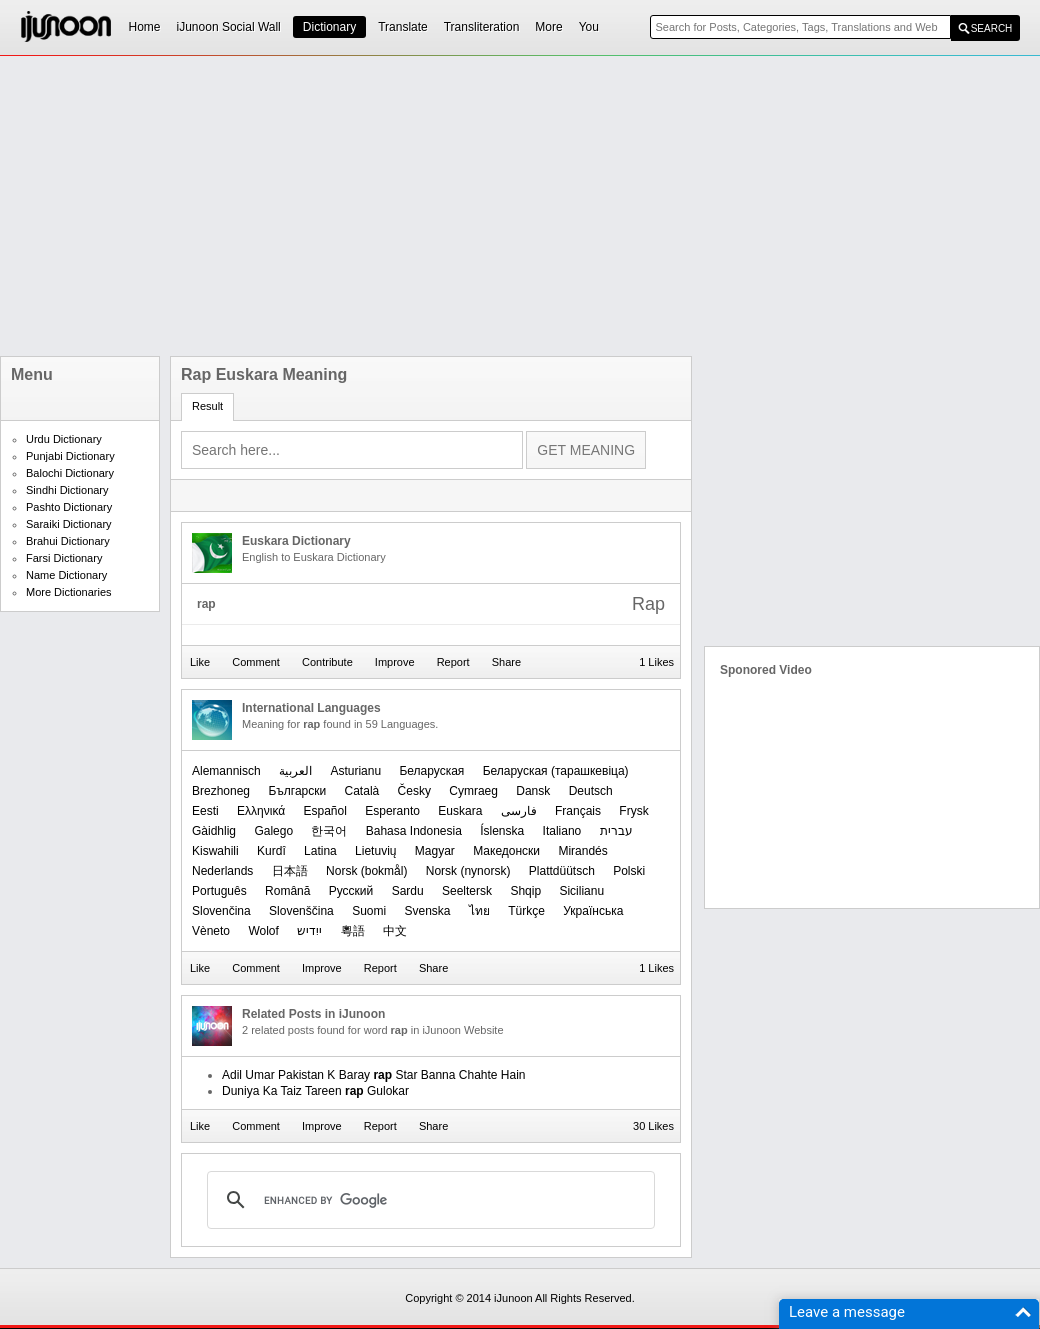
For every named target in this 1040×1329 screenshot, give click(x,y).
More (548, 27)
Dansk (533, 791)
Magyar (435, 851)
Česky (414, 791)
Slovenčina (221, 911)
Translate (403, 27)
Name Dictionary (66, 575)
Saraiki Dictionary (69, 524)
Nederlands (222, 871)
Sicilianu (581, 891)
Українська (593, 911)
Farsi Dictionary (64, 558)
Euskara (460, 811)
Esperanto (392, 811)
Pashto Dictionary (69, 507)
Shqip (525, 891)
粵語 (353, 931)
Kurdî (271, 851)
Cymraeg (473, 791)
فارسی (519, 811)
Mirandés (582, 851)
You (589, 27)
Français (578, 811)
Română (287, 891)
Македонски (506, 851)
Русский (351, 891)
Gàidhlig (214, 831)
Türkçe (526, 911)
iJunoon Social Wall (229, 27)
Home (145, 27)
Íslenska (502, 831)
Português (219, 891)
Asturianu (355, 771)
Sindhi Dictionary (67, 490)
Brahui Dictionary (68, 541)
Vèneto (211, 931)
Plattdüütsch (562, 871)
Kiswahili (215, 851)
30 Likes (653, 1126)
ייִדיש (309, 931)
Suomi (369, 911)
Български (297, 791)
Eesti (205, 811)
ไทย (479, 911)
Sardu (408, 891)
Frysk (633, 811)
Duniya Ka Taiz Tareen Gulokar (315, 1091)
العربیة (295, 771)
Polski (629, 871)
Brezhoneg (221, 791)
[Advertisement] (419, 206)
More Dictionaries (69, 592)
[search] (428, 1200)
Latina (320, 851)
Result (207, 406)
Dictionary (329, 27)
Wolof (263, 931)
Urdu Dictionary (64, 439)
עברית (616, 831)
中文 (395, 931)
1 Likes (656, 662)
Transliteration (482, 27)
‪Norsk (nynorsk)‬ (468, 871)
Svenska (427, 911)
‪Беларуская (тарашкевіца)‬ (556, 771)
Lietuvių (375, 851)
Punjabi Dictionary (70, 456)
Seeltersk (467, 891)
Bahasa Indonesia (414, 831)
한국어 (329, 831)
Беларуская (431, 771)
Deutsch (591, 791)
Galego (273, 831)
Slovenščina (301, 911)
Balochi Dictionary (70, 473)
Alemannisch (226, 771)
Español (325, 811)
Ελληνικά (261, 811)
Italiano (562, 831)
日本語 (290, 871)
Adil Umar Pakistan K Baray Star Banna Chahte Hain (374, 1075)
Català (362, 791)
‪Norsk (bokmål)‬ (366, 871)
